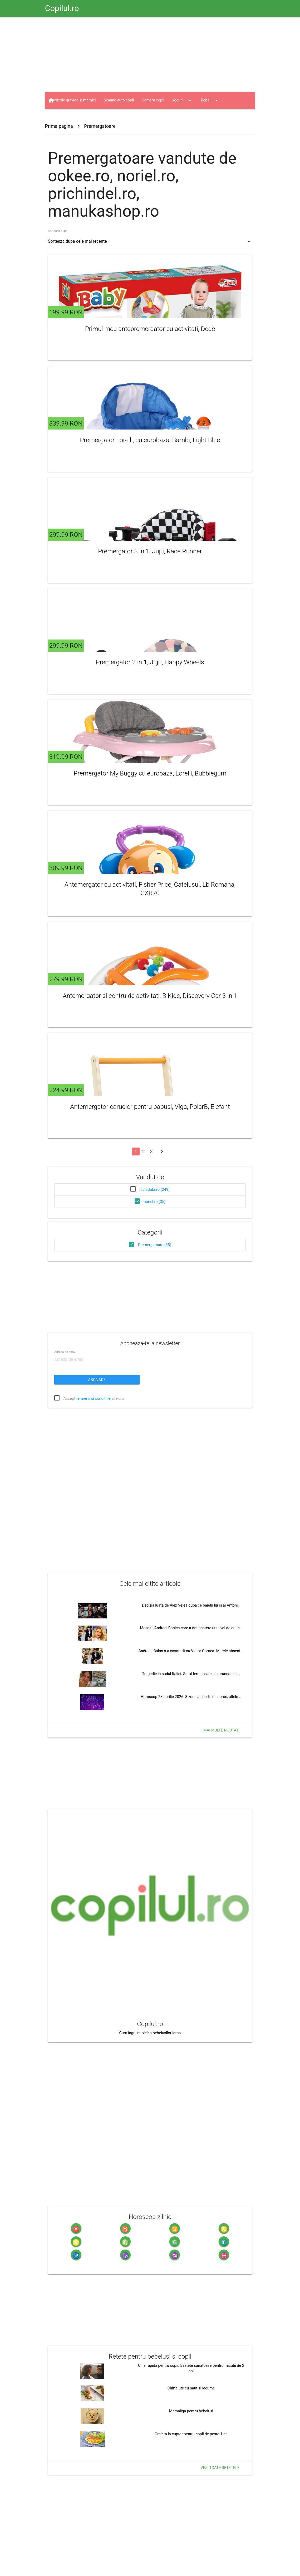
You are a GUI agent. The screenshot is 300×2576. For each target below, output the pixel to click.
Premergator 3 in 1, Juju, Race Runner (150, 551)
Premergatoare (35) (154, 1245)
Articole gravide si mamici (74, 100)
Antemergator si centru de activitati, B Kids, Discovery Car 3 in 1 (150, 995)
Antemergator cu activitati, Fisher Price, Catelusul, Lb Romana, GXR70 (150, 889)
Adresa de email (65, 1352)
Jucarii (62, 117)
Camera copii (153, 100)
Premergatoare (99, 126)
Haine (91, 117)
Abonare (97, 1380)
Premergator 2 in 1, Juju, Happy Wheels (150, 662)
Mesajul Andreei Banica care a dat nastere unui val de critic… (191, 1628)
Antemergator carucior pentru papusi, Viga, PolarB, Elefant (150, 1106)
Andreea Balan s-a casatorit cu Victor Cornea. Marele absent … (191, 1651)
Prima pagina (59, 126)
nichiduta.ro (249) (155, 1189)
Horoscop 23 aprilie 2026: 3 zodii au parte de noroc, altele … (191, 1697)
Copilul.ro (62, 8)
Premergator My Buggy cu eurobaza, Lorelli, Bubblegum (150, 773)
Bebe (210, 100)
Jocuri (182, 100)
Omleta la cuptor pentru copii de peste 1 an (191, 2434)
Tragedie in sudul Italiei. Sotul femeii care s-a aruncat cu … (191, 1674)
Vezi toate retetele (219, 2468)
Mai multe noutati (221, 1730)
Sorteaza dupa (58, 231)
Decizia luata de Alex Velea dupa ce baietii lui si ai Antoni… (191, 1605)
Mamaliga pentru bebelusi (191, 2411)
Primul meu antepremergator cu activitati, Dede (150, 329)
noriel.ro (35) (155, 1201)
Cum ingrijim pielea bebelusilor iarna (150, 2033)
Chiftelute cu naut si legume (191, 2388)
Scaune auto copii (119, 100)
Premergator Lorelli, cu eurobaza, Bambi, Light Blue (150, 440)
